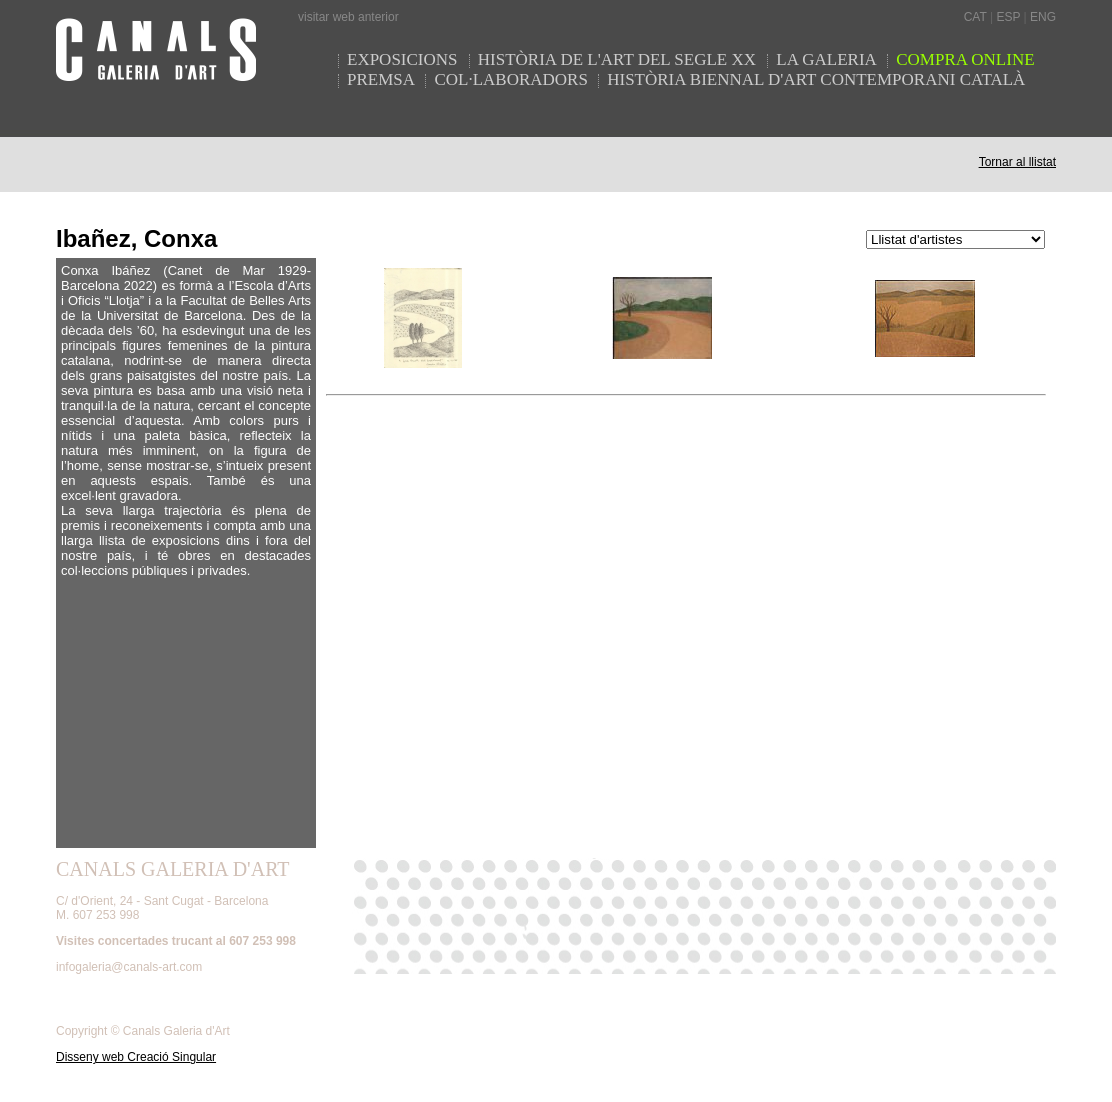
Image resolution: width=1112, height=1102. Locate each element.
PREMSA (381, 79)
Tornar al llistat (1017, 162)
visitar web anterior (348, 17)
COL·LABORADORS (511, 79)
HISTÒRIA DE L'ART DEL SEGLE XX (619, 59)
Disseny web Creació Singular (136, 1057)
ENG (1043, 17)
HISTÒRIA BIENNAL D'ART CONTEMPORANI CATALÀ (816, 79)
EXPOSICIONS (404, 59)
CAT (975, 17)
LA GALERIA (828, 59)
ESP (1008, 17)
